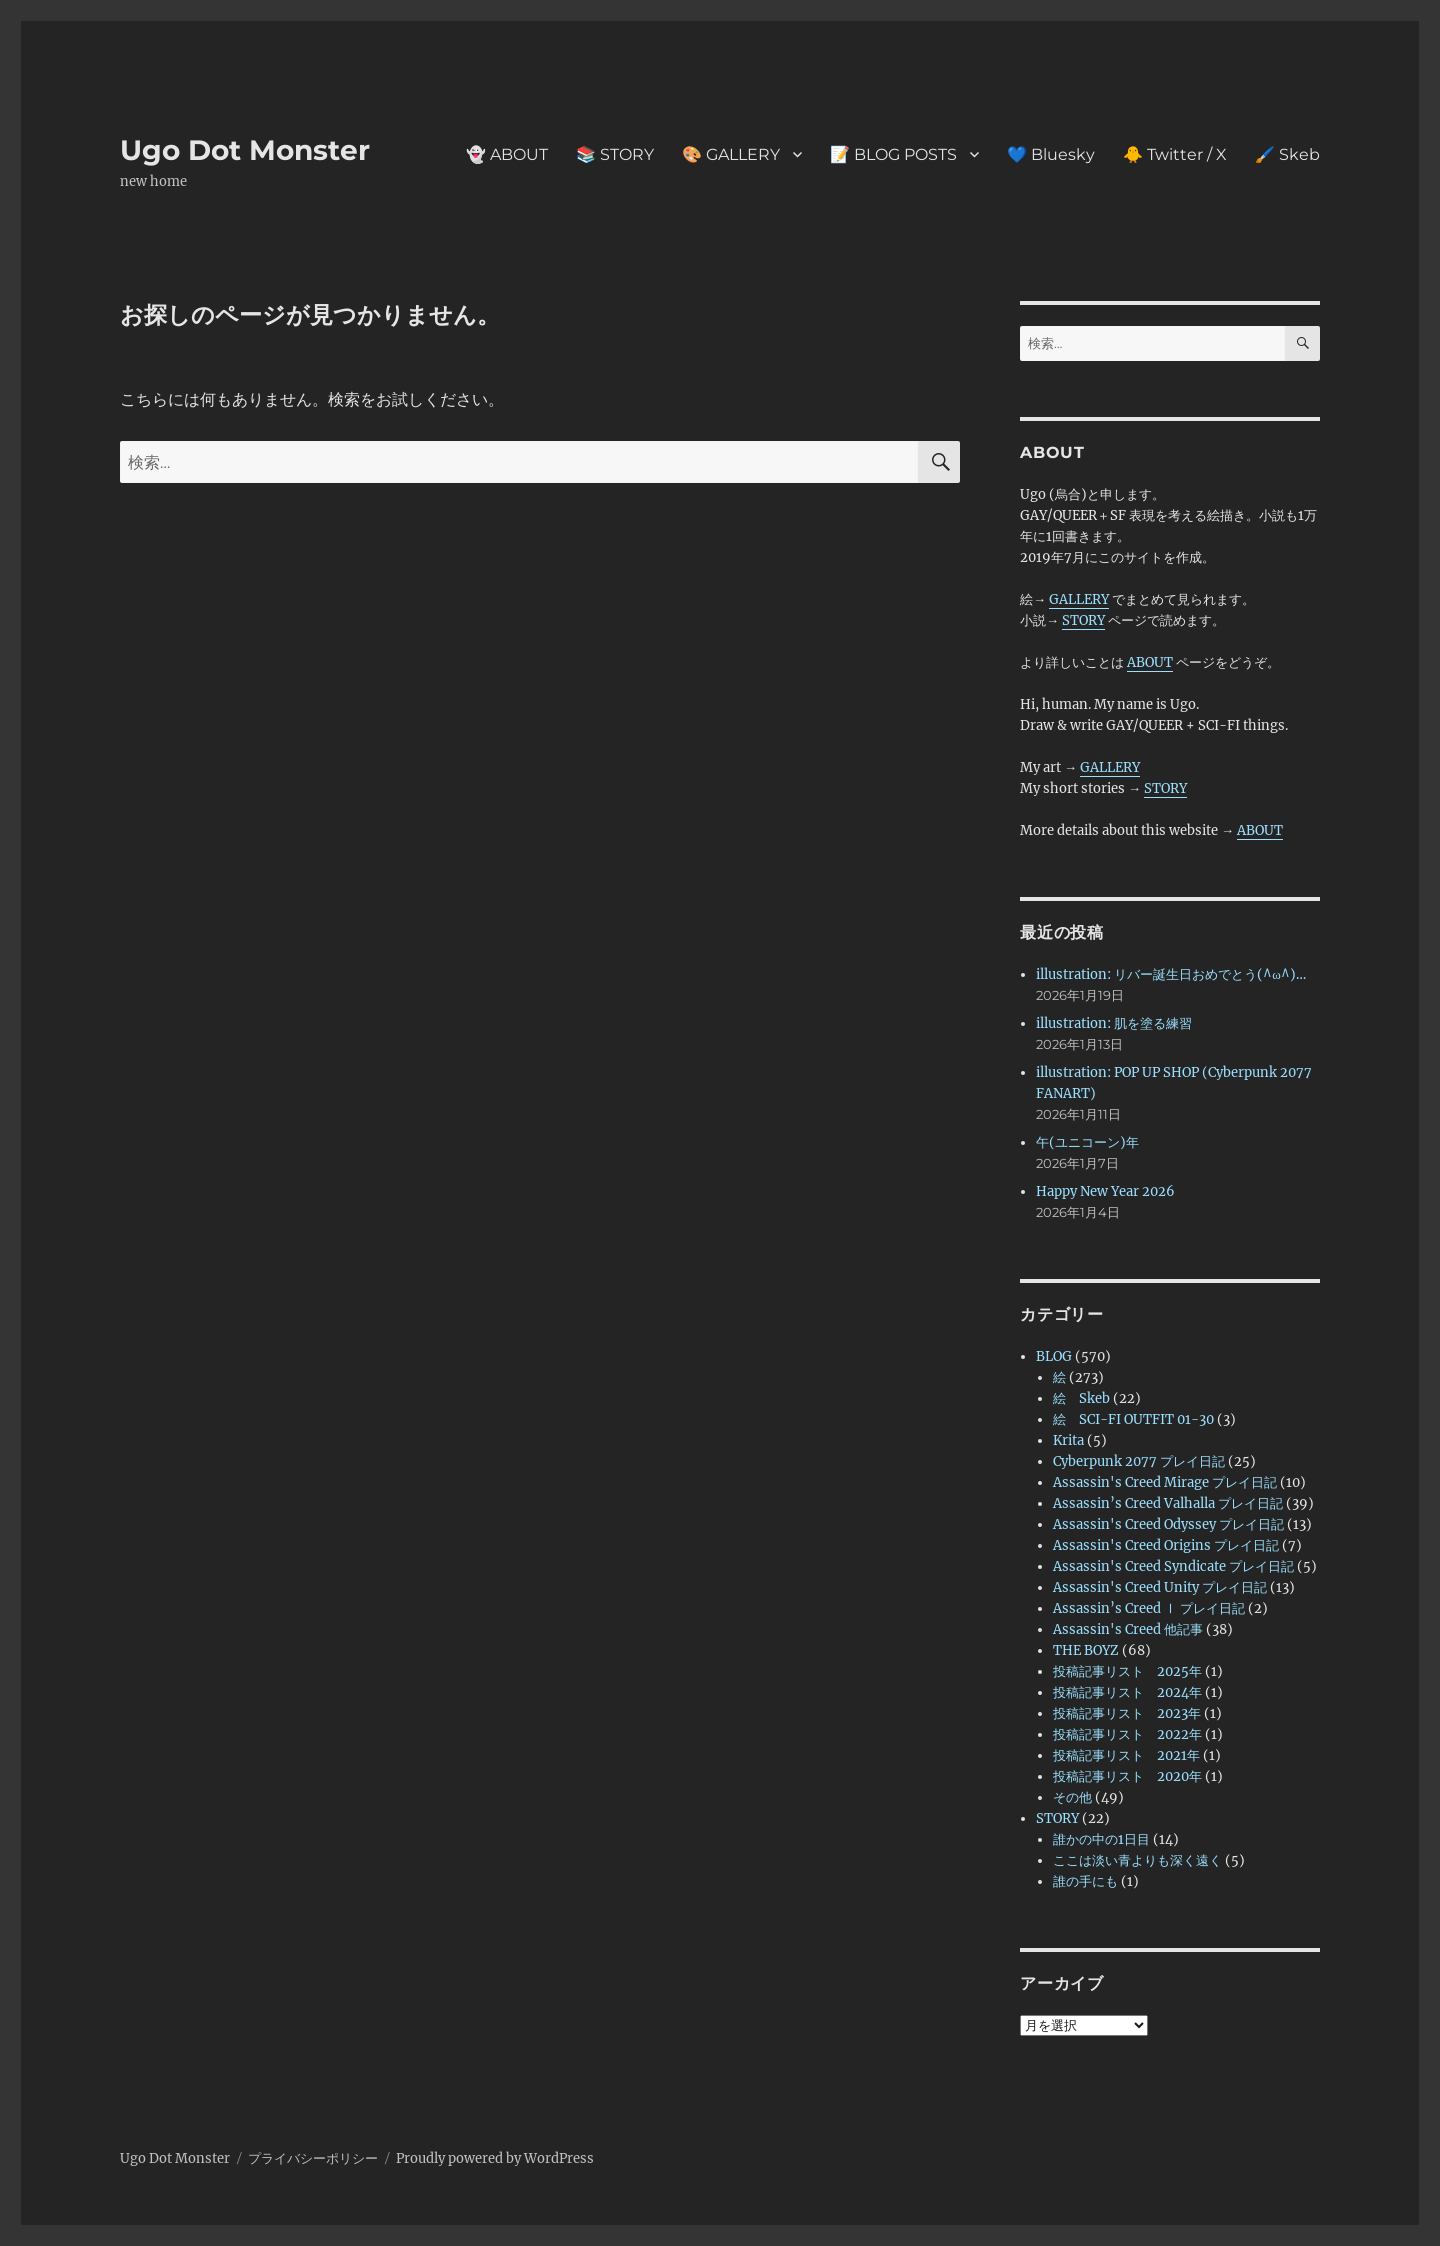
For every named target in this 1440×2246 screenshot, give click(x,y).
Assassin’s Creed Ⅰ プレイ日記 (1149, 1608)
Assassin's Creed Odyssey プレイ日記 (1168, 1524)
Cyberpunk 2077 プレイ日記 (1139, 1461)
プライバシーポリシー (313, 2158)
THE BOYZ (1086, 1650)
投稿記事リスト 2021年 (1126, 1755)
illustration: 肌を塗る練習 (1114, 1023)
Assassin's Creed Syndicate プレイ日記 (1173, 1566)
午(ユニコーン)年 (1087, 1142)
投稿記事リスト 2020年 (1127, 1776)
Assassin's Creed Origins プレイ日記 (1166, 1545)
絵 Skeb (1081, 1398)
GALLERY (1079, 599)
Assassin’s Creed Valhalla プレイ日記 (1168, 1503)
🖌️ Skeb (1287, 154)
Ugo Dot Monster (245, 150)
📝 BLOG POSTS (893, 154)
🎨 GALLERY (731, 154)
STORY (1083, 620)
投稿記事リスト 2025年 (1127, 1671)
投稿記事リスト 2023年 (1127, 1713)
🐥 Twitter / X (1175, 154)
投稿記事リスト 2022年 (1127, 1734)
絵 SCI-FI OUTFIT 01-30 (1133, 1419)
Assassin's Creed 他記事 (1128, 1629)
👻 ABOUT (507, 154)
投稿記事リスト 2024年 (1127, 1692)
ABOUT (1150, 662)
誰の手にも (1085, 1881)
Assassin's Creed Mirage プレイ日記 (1165, 1482)
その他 (1072, 1797)
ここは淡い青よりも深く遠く (1137, 1860)
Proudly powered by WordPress (495, 2158)
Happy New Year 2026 (1105, 1191)
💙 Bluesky (1051, 154)
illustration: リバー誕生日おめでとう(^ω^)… (1171, 974)
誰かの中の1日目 (1101, 1839)
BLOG (1054, 1356)
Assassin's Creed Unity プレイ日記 (1160, 1587)
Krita (1068, 1440)
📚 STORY (615, 154)
